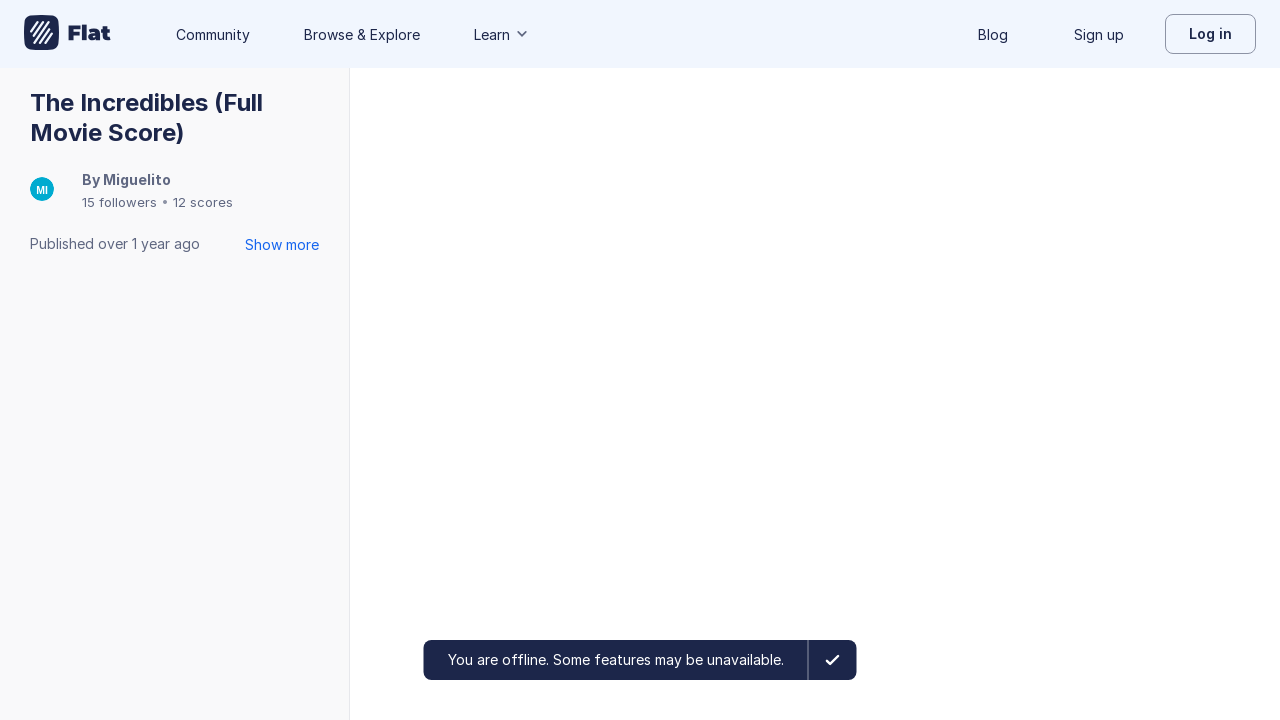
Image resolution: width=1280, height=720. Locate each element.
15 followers (119, 202)
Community (213, 34)
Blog (993, 34)
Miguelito (137, 179)
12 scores (203, 202)
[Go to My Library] (67, 34)
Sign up (1099, 34)
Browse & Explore (362, 34)
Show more (282, 244)
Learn (502, 34)
